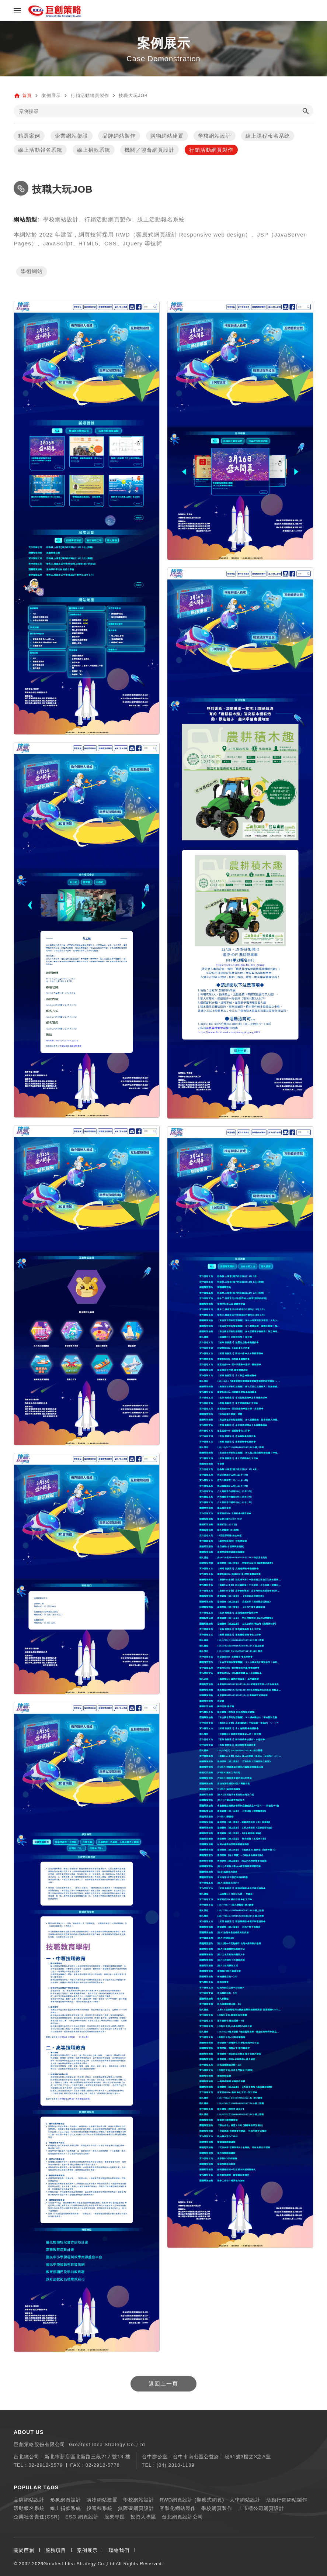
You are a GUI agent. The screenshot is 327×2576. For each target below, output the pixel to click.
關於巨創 (24, 2550)
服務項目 (55, 2550)
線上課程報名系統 (268, 136)
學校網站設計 (214, 136)
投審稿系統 (99, 2508)
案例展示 (87, 2550)
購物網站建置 (167, 136)
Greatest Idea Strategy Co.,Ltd (79, 2563)
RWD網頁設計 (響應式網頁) (192, 2500)
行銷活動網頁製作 (211, 150)
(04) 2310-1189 (176, 2465)
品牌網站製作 (119, 136)
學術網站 (32, 272)
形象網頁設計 (65, 2500)
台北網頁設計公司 (182, 2517)
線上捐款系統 (93, 150)
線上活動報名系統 (40, 150)
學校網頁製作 (216, 2508)
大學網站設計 (245, 2500)
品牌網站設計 (29, 2500)
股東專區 (114, 2517)
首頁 (27, 95)
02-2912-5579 (45, 2465)
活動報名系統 (29, 2508)
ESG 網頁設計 (82, 2517)
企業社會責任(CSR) (37, 2517)
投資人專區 (143, 2517)
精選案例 (29, 136)
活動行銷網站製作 (286, 2500)
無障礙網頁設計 (136, 2508)
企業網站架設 (71, 136)
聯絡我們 (119, 2550)
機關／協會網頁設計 (149, 150)
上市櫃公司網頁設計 (261, 2508)
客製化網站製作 (178, 2508)
